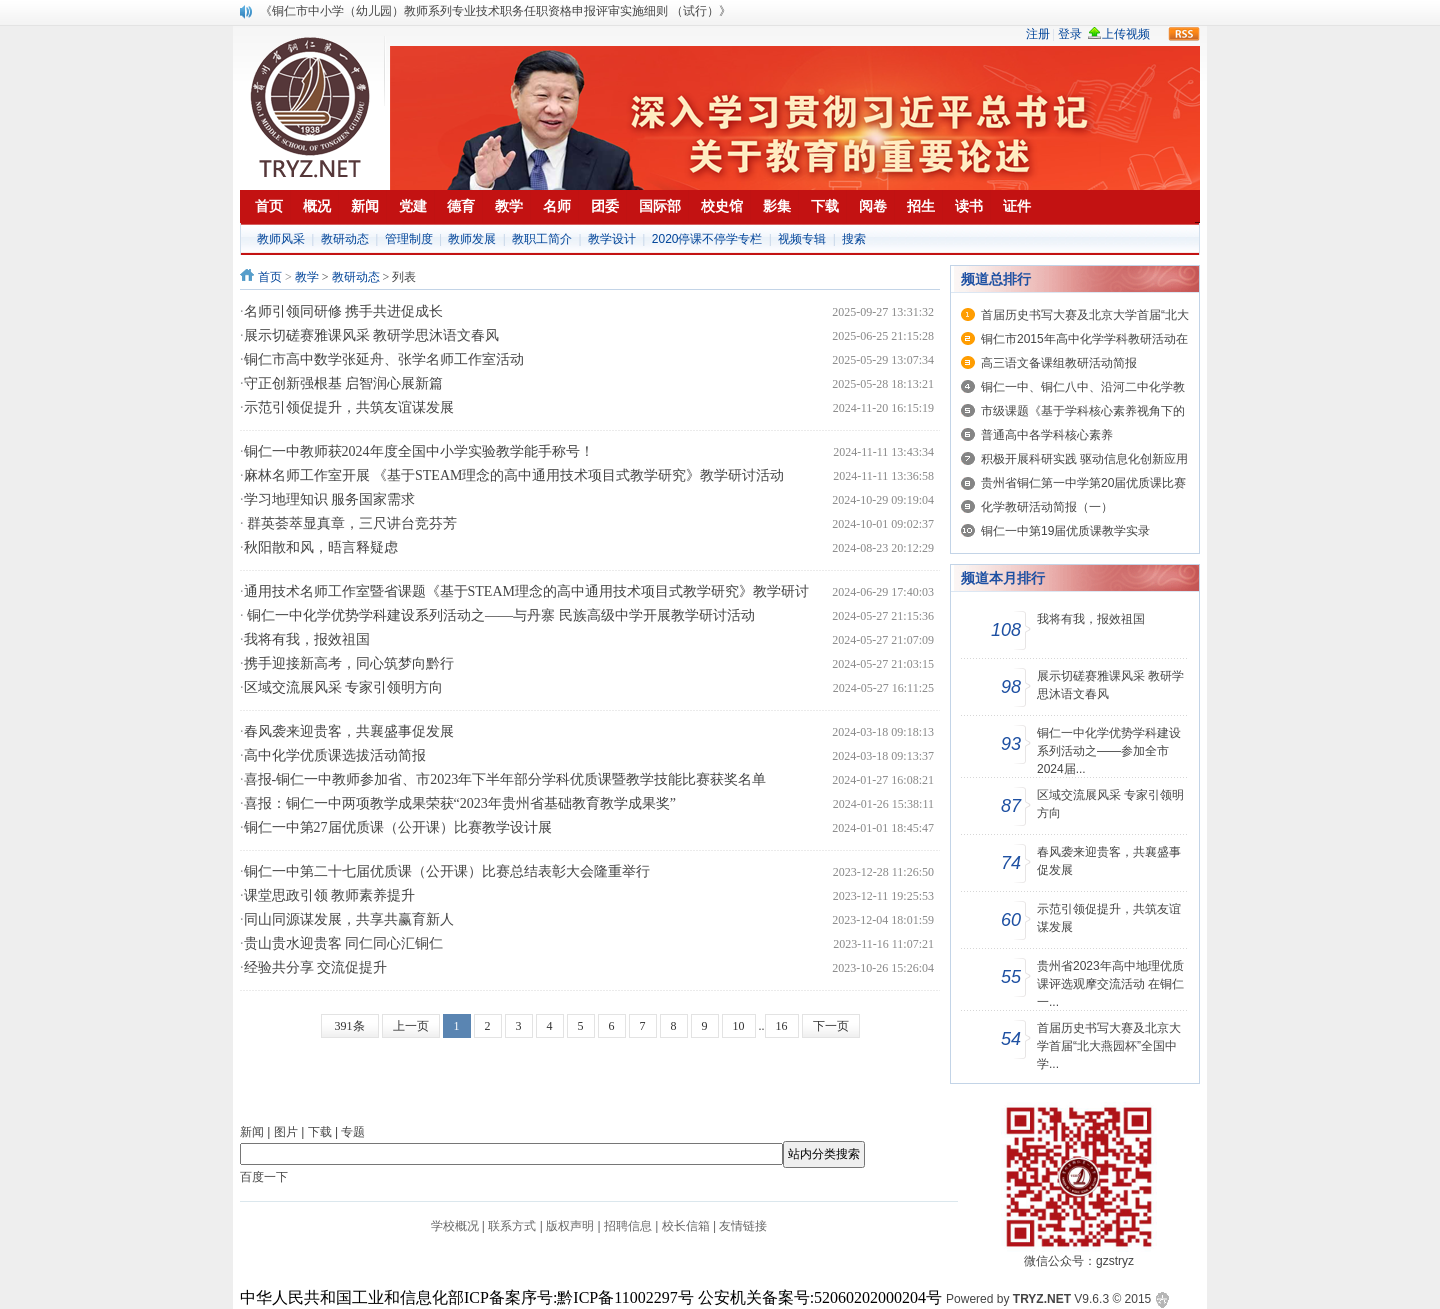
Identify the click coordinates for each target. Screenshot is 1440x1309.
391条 (350, 1026)
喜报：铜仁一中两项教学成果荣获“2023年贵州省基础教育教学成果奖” (460, 803)
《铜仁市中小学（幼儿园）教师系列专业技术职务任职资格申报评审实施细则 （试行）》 (495, 11)
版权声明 (570, 1226)
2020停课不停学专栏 (707, 239)
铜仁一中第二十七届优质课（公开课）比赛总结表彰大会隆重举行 (447, 871)
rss (1184, 34)
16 (782, 1026)
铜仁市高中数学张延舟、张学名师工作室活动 (384, 359)
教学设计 (612, 239)
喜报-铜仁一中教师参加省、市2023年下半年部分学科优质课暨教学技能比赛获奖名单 (505, 779)
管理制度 (409, 239)
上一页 (411, 1026)
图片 (286, 1132)
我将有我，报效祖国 (307, 639)
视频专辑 (802, 239)
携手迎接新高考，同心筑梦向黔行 (349, 663)
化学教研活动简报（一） (1047, 507)
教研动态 (345, 239)
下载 (320, 1132)
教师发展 (472, 239)
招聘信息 (628, 1226)
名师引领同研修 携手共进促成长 (344, 311)
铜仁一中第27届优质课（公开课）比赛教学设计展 (398, 827)
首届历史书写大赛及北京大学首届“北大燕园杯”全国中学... (1109, 1046)
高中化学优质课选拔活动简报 (335, 755)
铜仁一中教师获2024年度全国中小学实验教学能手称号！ (419, 451)
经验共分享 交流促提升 (316, 967)
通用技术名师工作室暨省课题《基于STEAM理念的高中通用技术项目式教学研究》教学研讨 (526, 591)
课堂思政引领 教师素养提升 (330, 895)
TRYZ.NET (1042, 1299)
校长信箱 (686, 1226)
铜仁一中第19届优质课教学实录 (1065, 531)
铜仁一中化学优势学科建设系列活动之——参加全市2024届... (1109, 751)
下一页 (831, 1026)
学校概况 (455, 1226)
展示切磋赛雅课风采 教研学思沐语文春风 (372, 335)
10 (739, 1026)
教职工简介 (542, 239)
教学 (307, 277)
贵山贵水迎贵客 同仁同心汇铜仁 (344, 943)
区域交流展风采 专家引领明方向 (344, 687)
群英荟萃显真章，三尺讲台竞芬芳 (351, 523)
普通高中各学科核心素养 (1047, 435)
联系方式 (512, 1226)
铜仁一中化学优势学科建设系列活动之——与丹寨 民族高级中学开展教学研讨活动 (499, 615)
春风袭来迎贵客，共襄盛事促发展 (349, 731)
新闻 (252, 1132)
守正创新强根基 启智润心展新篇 (344, 383)
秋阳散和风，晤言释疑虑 (321, 547)
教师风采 (281, 239)
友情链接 (743, 1226)
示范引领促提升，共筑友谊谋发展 (349, 407)
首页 (270, 277)
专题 (353, 1132)
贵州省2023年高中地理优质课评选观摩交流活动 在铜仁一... (1110, 984)
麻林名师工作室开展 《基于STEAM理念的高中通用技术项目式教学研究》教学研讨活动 (514, 475)
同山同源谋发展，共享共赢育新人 (349, 919)
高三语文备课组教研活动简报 (1059, 363)
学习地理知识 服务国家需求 (330, 499)
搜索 (854, 239)
